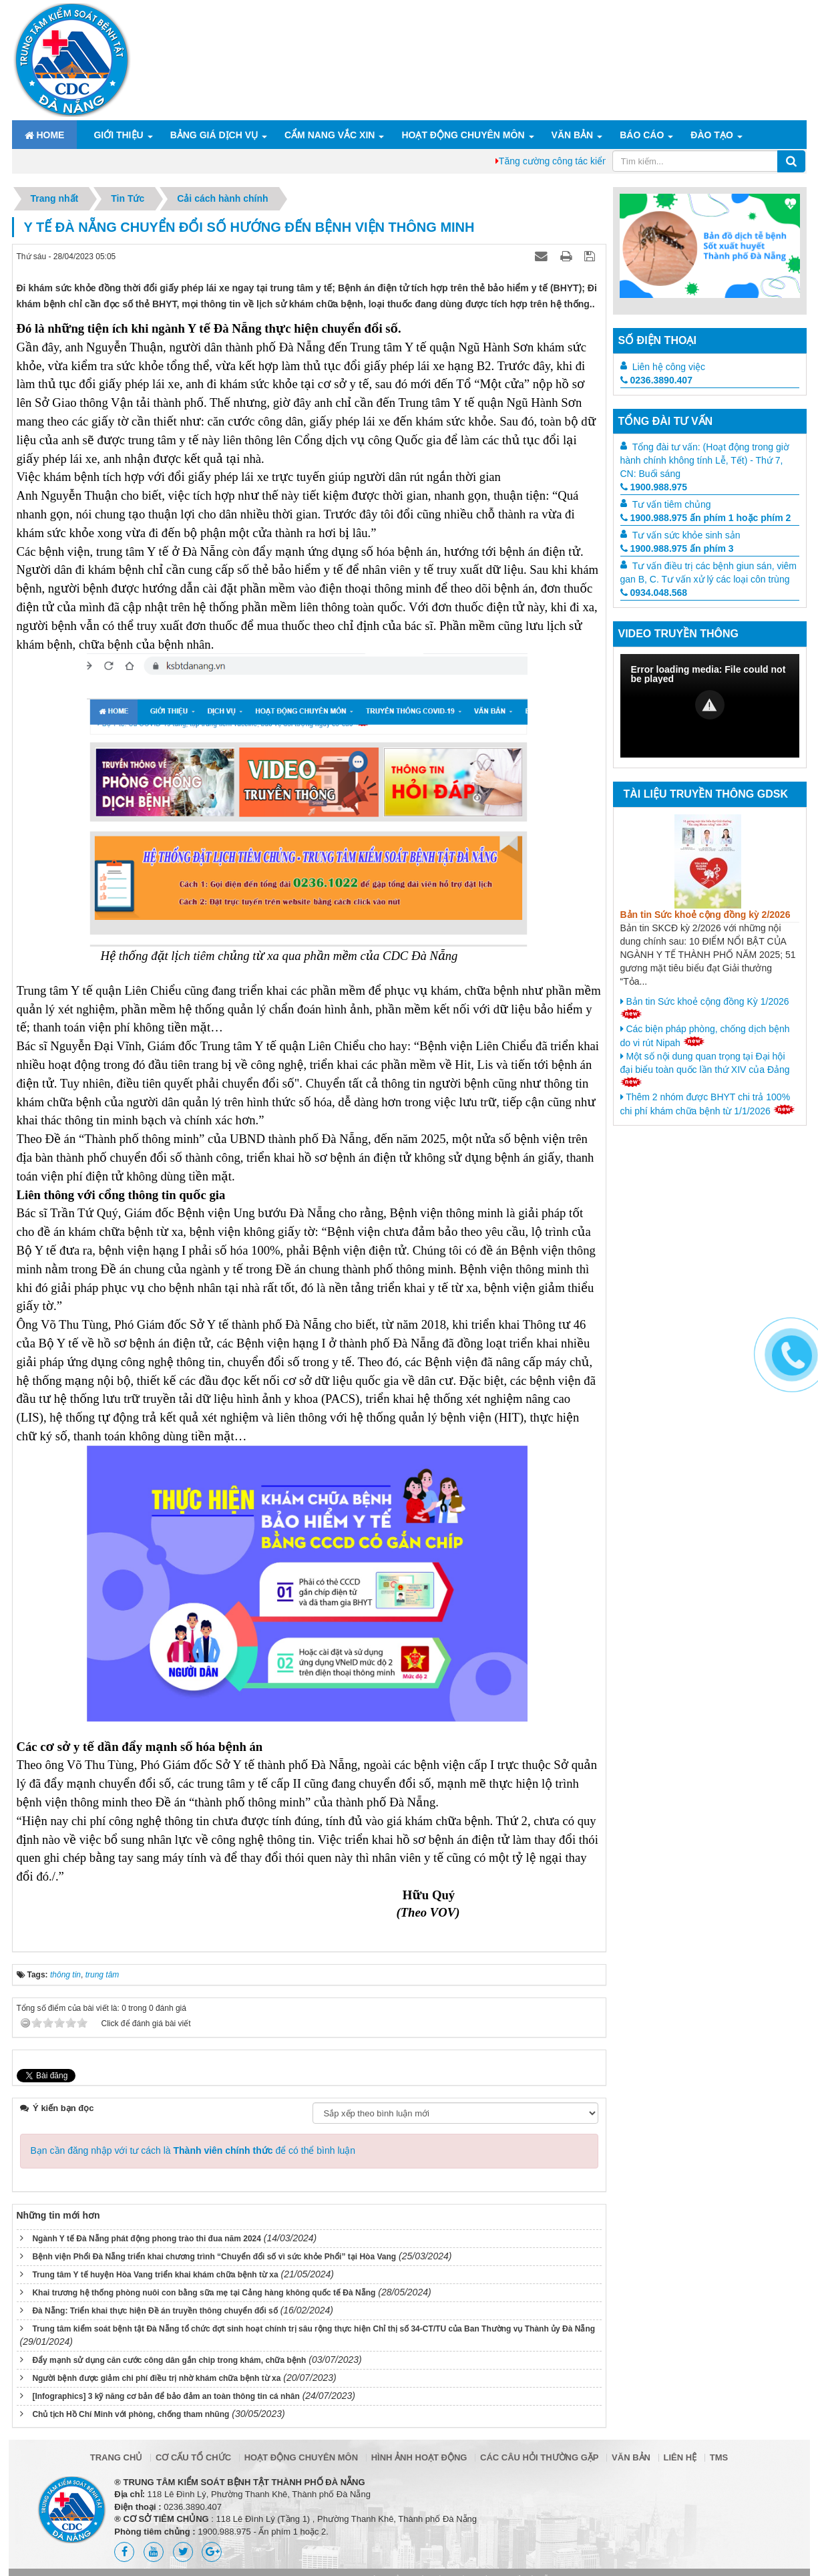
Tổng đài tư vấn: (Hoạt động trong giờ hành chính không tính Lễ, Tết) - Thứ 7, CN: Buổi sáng (704, 460)
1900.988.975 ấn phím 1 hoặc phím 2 (705, 517)
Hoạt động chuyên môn (462, 135)
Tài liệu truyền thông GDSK (706, 794)
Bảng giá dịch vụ (214, 135)
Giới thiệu (118, 135)
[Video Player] (709, 706)
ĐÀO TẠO (711, 135)
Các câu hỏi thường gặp (539, 2457)
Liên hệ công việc (668, 366)
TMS (719, 2457)
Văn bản (573, 135)
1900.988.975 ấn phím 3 (677, 548)
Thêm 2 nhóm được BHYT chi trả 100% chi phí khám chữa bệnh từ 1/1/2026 (707, 1104)
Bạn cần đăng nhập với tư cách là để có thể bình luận (193, 2150)
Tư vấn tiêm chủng (671, 504)
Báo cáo (642, 135)
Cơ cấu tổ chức (193, 2457)
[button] (710, 704)
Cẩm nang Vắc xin (329, 135)
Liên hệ (680, 2457)
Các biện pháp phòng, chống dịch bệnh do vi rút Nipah (705, 1035)
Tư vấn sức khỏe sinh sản (686, 535)
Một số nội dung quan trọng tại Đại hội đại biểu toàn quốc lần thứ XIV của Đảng (705, 1069)
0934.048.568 (654, 592)
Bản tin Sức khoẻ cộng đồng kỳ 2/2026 (705, 914)
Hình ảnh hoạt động (419, 2457)
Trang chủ (116, 2457)
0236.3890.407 (656, 380)
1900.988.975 (654, 487)
